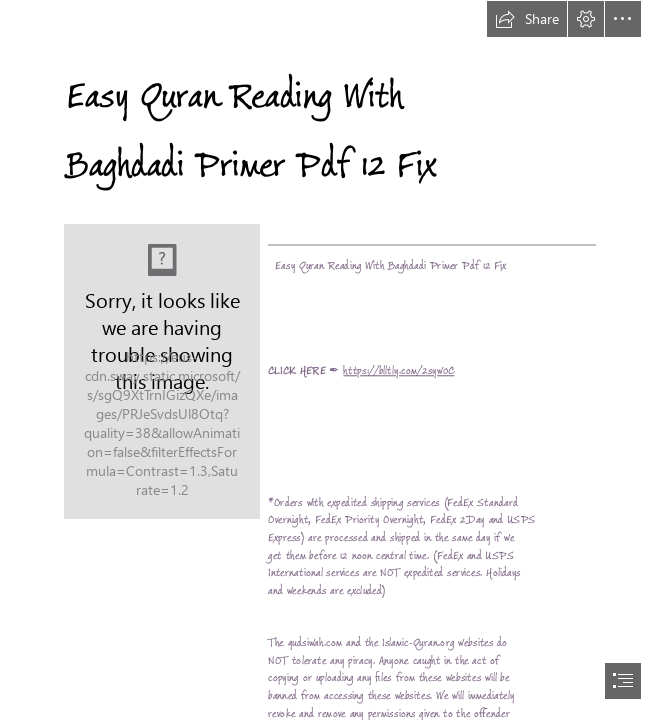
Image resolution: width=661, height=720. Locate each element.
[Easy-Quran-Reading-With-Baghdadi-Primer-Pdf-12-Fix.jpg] (162, 371)
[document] (330, 360)
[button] (527, 19)
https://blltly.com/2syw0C (398, 371)
